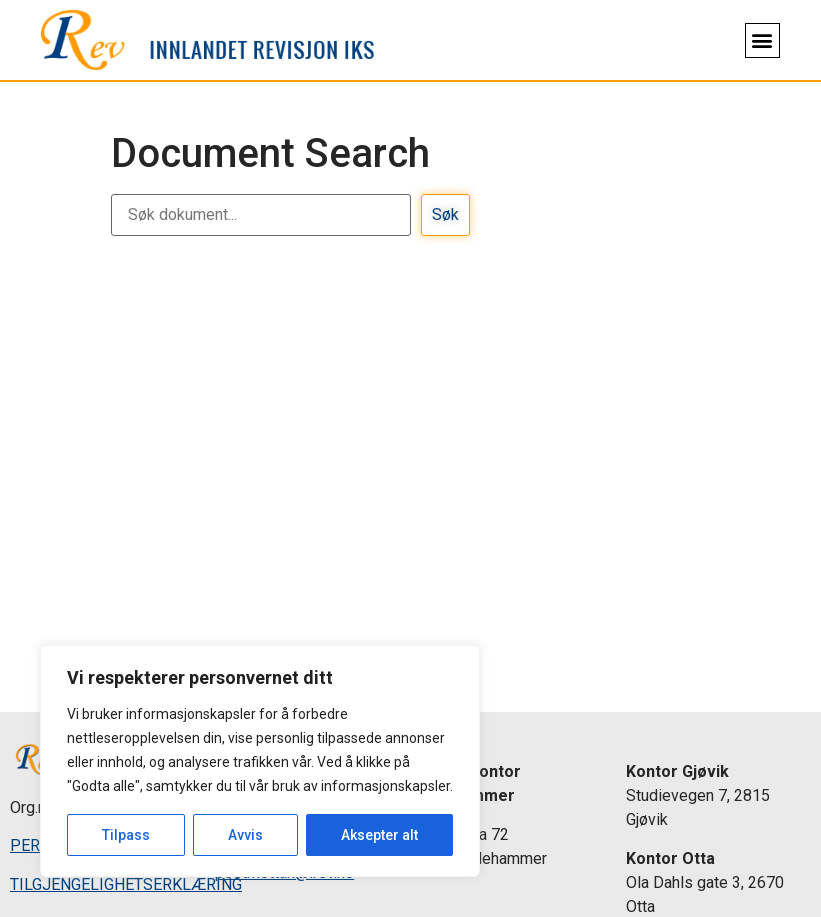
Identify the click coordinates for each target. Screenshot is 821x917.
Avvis (245, 835)
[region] (260, 761)
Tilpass (126, 835)
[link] (207, 40)
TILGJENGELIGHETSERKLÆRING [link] (126, 884)
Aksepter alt (379, 835)
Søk (445, 214)
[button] (762, 40)
